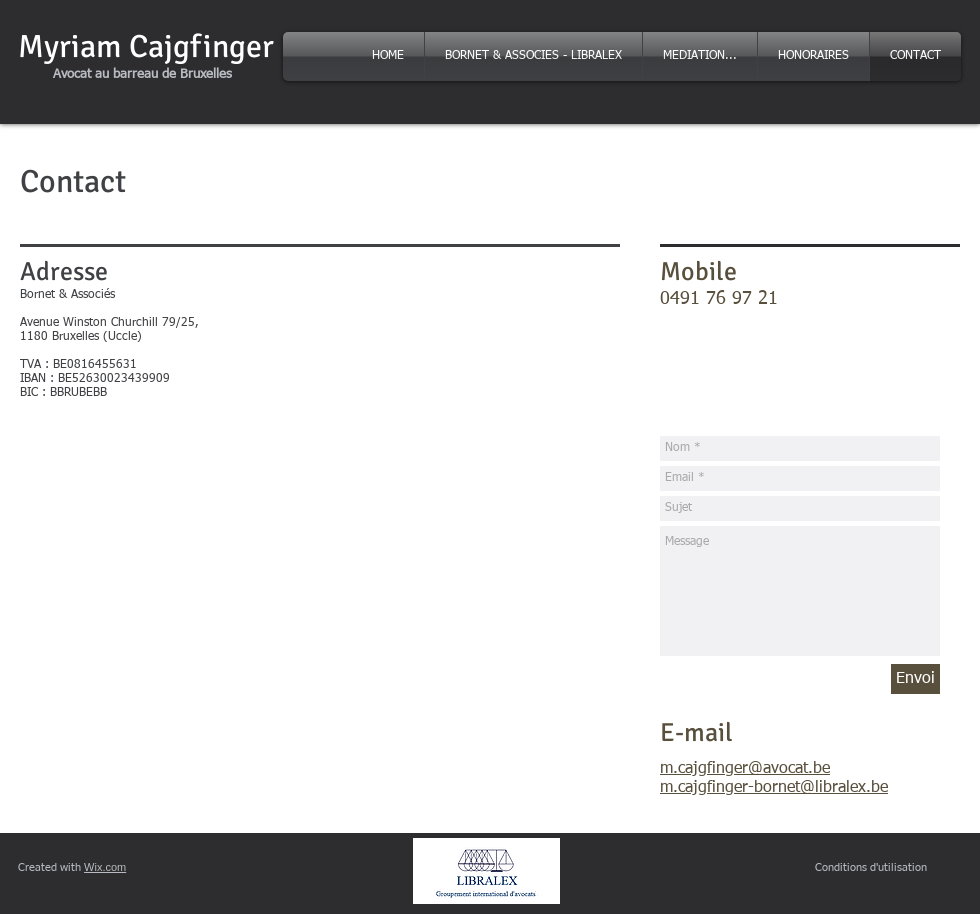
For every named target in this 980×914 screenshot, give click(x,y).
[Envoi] (915, 679)
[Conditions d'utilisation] (871, 868)
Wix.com (105, 867)
